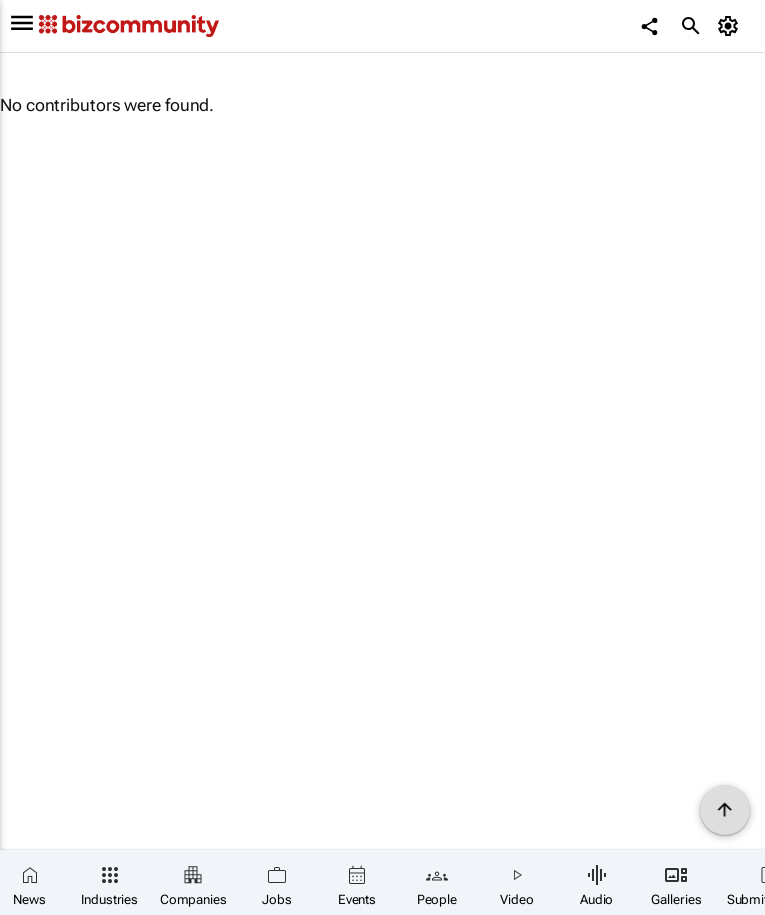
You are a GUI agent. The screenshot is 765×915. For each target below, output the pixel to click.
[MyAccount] (730, 26)
